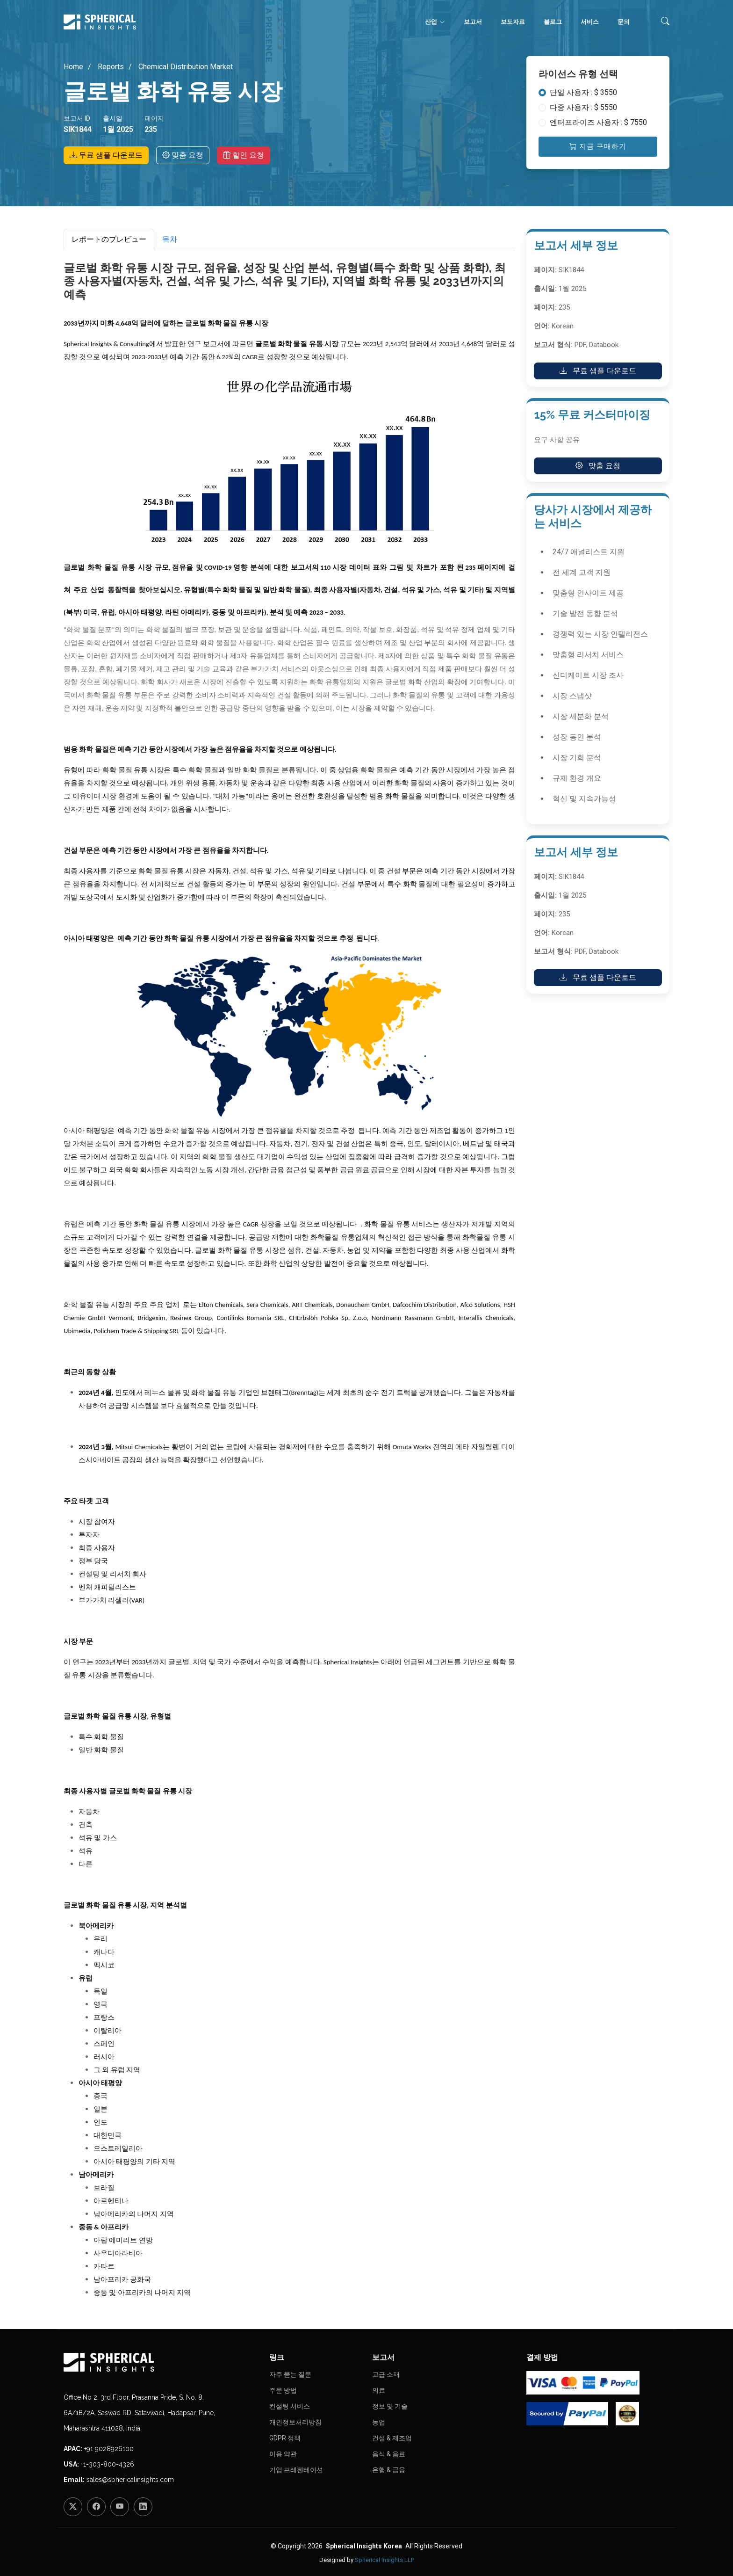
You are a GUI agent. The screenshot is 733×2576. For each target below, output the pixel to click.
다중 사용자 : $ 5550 (583, 107)
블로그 (553, 21)
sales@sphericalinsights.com (130, 2479)
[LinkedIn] (143, 2506)
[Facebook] (96, 2506)
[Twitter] (73, 2506)
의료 (378, 2390)
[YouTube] (119, 2506)
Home (73, 66)
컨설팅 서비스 (289, 2406)
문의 (624, 21)
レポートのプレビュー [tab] (109, 239)
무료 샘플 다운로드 (106, 155)
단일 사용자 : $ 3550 (583, 92)
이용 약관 (283, 2454)
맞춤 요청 (182, 155)
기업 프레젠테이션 (296, 2470)
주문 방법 (283, 2390)
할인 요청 (243, 155)
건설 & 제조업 (392, 2438)
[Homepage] (161, 2362)
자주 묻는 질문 (290, 2374)
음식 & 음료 (388, 2454)
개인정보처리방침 (295, 2422)
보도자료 (513, 21)
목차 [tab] (169, 239)
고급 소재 (386, 2374)
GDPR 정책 (285, 2438)
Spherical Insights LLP (384, 2559)
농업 (378, 2422)
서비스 (590, 21)
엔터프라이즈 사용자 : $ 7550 (598, 122)
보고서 (473, 21)
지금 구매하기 (597, 146)
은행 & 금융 (388, 2470)
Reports (110, 66)
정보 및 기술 (390, 2406)
